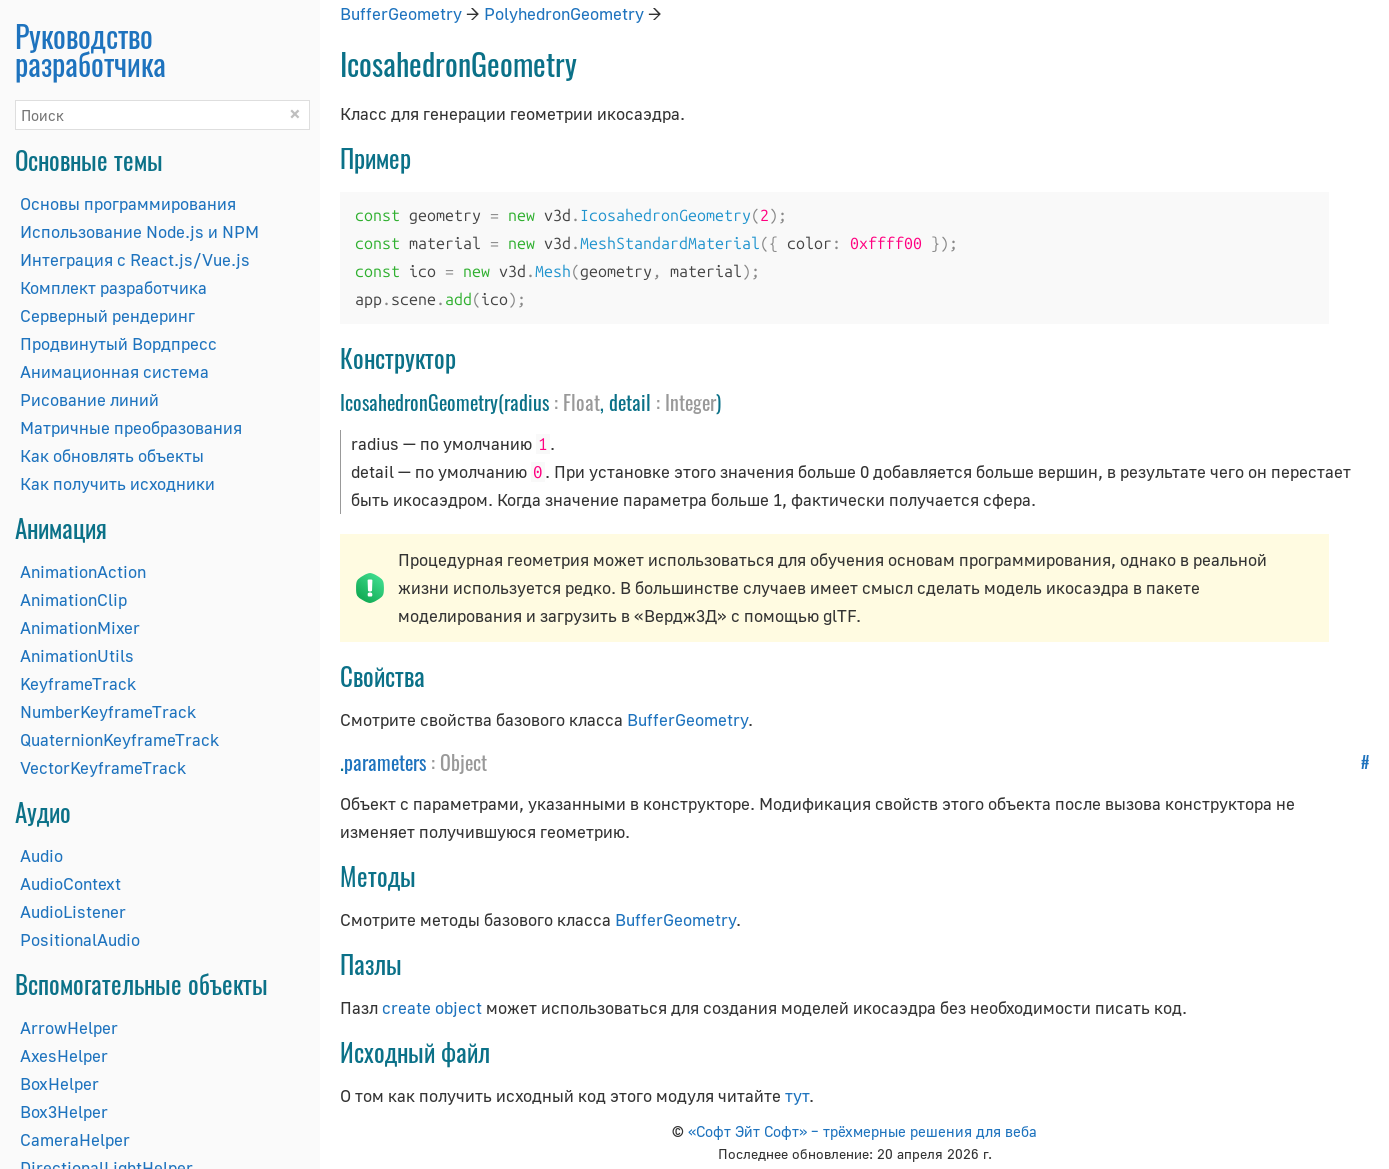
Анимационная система (114, 371)
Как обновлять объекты (112, 455)
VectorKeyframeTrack (103, 767)
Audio (41, 855)
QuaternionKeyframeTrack (119, 739)
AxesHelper (64, 1055)
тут (797, 1095)
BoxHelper (59, 1083)
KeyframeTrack (78, 683)
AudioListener (73, 911)
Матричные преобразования (131, 427)
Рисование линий (89, 399)
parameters (385, 762)
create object (432, 1007)
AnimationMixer (80, 627)
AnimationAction (83, 571)
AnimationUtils (77, 655)
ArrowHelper (69, 1027)
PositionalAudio (80, 939)
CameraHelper (75, 1139)
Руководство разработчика (90, 49)
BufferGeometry (401, 13)
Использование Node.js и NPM (139, 231)
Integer (690, 402)
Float (581, 402)
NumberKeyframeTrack (108, 711)
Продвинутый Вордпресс (118, 343)
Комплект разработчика (113, 287)
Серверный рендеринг (107, 315)
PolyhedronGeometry (564, 13)
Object (463, 762)
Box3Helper (64, 1111)
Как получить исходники (117, 483)
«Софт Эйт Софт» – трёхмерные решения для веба (862, 1131)
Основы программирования (128, 203)
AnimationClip (73, 599)
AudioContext (70, 883)
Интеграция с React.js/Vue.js (135, 259)
